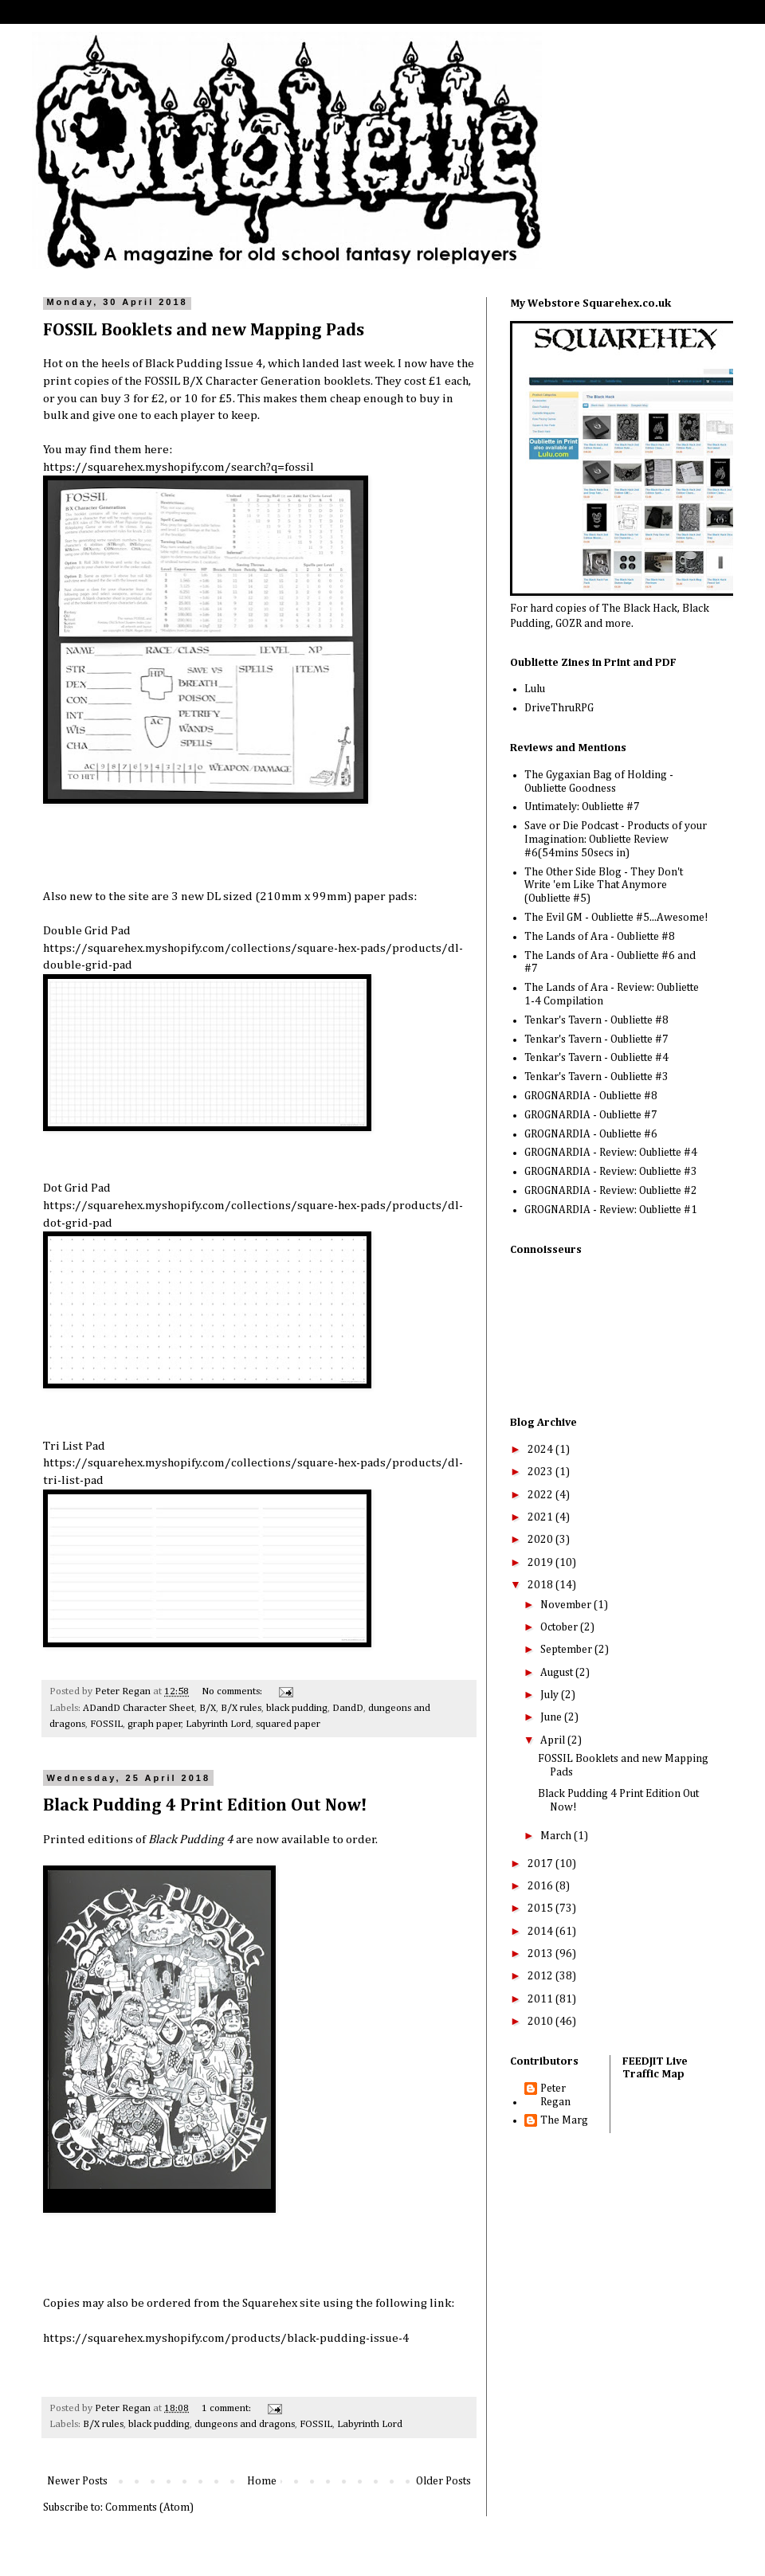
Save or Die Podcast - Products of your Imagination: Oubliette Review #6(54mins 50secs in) (615, 839)
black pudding (297, 1708)
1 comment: (227, 2408)
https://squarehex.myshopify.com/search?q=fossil (178, 467)
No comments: (233, 1691)
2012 (541, 1976)
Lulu (534, 689)
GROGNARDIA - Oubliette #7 (590, 1115)
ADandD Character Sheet (138, 1708)
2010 (541, 2021)
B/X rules (241, 1708)
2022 (541, 1495)
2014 (541, 1931)
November (567, 1605)
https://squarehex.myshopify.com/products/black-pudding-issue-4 (226, 2338)
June (552, 1717)
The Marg (564, 2120)
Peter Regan (555, 2095)
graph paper (155, 1724)
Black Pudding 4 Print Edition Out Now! (205, 1806)
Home (262, 2481)
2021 (541, 1517)
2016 (541, 1886)
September (567, 1649)
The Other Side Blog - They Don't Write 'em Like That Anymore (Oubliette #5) (603, 886)
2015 (541, 1908)
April (553, 1740)
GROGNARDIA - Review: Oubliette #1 (610, 1210)
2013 (541, 1953)
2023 (541, 1472)
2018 (541, 1585)
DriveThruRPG (559, 708)
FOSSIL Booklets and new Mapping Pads (203, 330)
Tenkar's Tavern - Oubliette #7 (596, 1039)
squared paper (288, 1724)
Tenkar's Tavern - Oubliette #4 (596, 1057)
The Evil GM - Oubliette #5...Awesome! (616, 917)
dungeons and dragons (244, 2424)
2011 (541, 1999)
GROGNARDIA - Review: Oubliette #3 (610, 1171)
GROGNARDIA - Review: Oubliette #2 (610, 1190)
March (557, 1836)
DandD (347, 1708)
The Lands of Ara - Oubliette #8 (599, 936)
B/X (207, 1708)
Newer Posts (77, 2481)
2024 (541, 1449)
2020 (541, 1539)
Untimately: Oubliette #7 (582, 806)
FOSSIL (106, 1724)
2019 (541, 1562)
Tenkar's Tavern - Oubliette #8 (596, 1020)
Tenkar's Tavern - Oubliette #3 (596, 1076)
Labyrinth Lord (218, 1724)
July (550, 1695)
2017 (541, 1863)
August (557, 1672)
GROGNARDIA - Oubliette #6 (590, 1134)
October (560, 1627)
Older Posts (443, 2481)
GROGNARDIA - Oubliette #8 (590, 1096)
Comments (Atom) (149, 2507)
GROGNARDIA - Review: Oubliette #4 (610, 1152)
